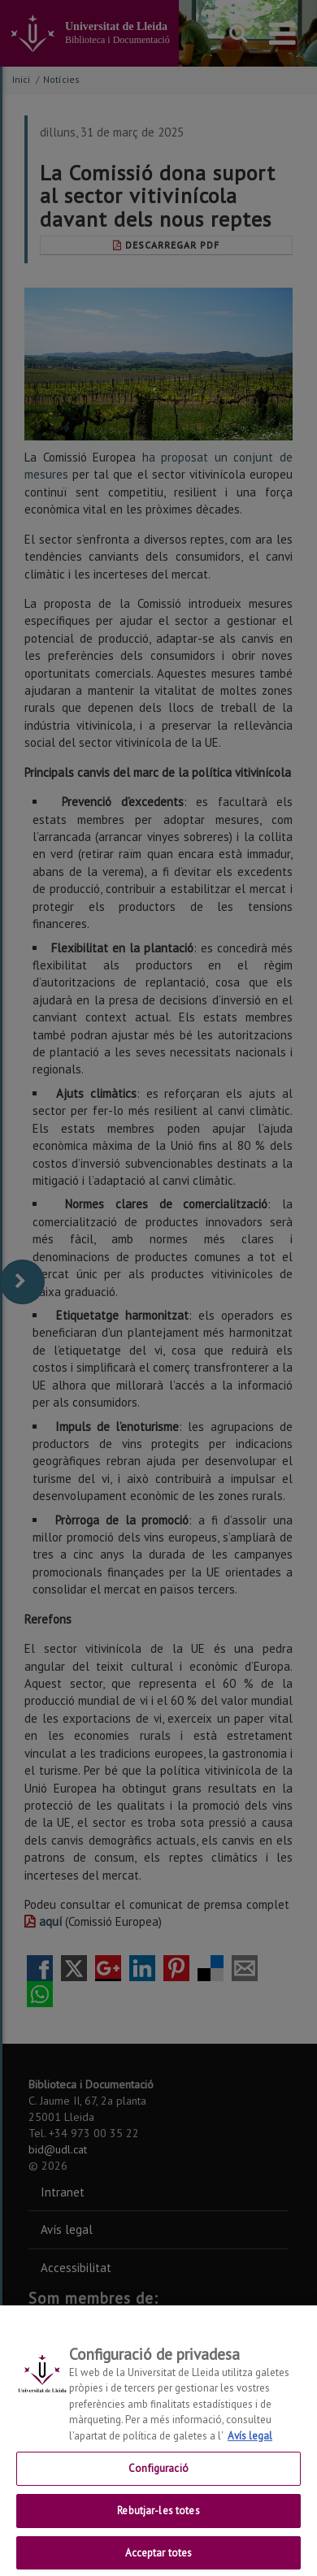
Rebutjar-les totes (158, 2523)
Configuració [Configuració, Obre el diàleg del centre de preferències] (158, 2480)
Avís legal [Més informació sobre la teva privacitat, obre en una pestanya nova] (250, 2448)
